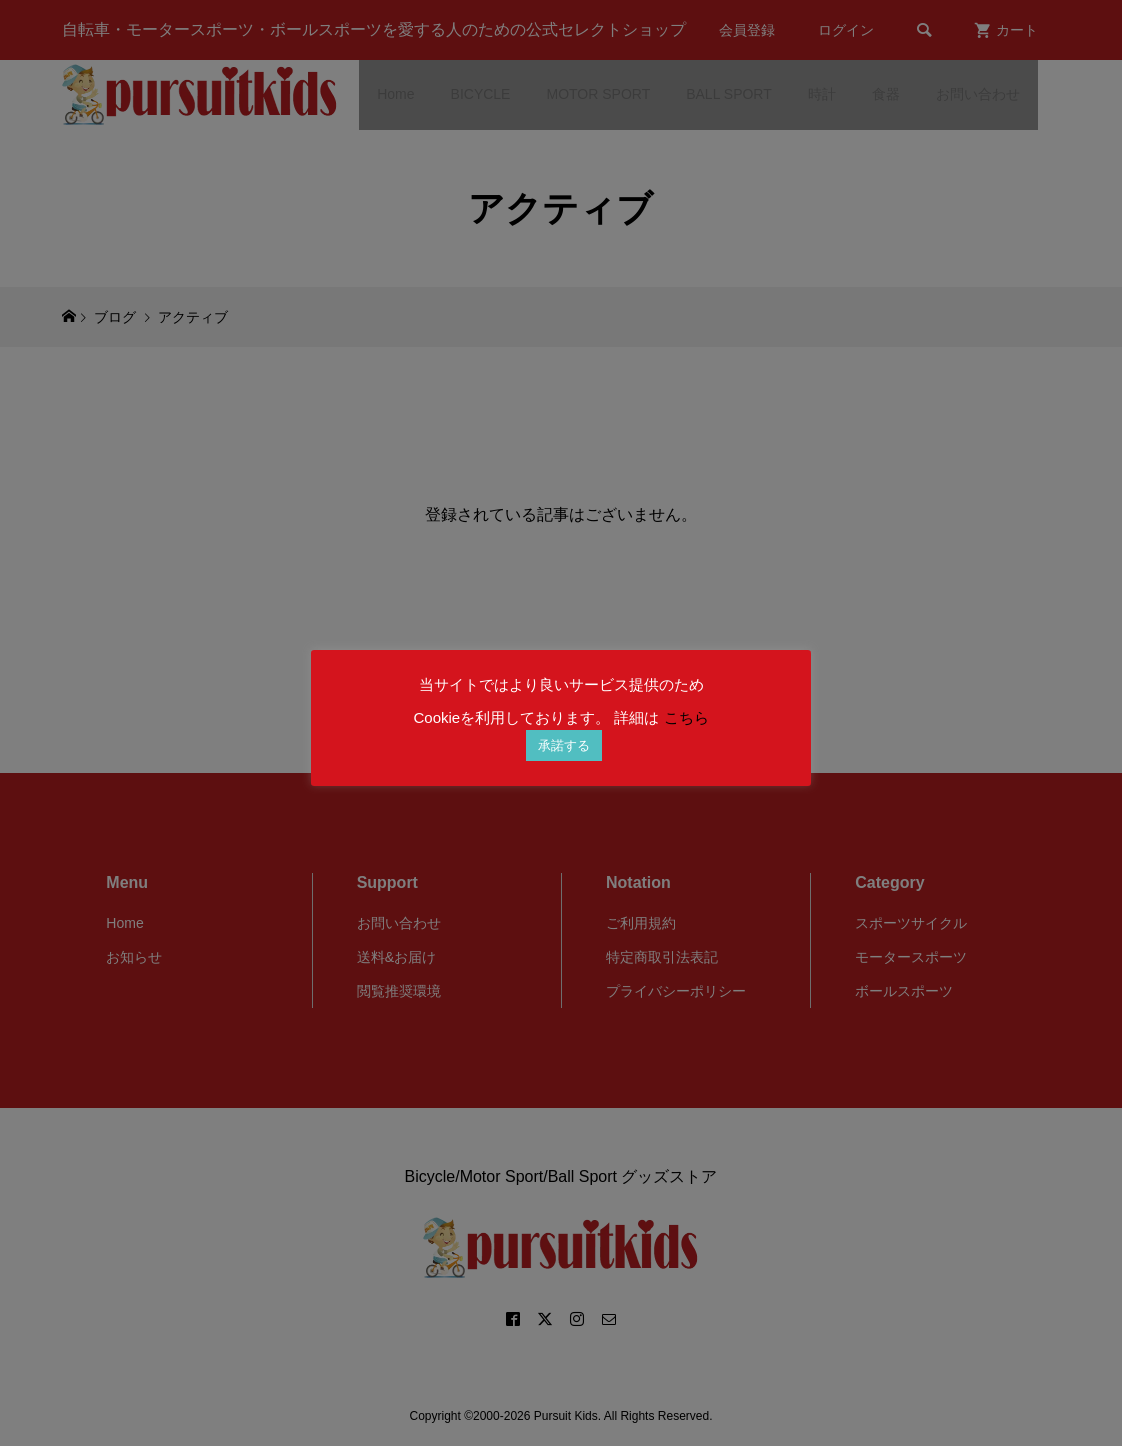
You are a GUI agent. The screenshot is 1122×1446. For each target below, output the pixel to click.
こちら (686, 717)
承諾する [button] (564, 745)
